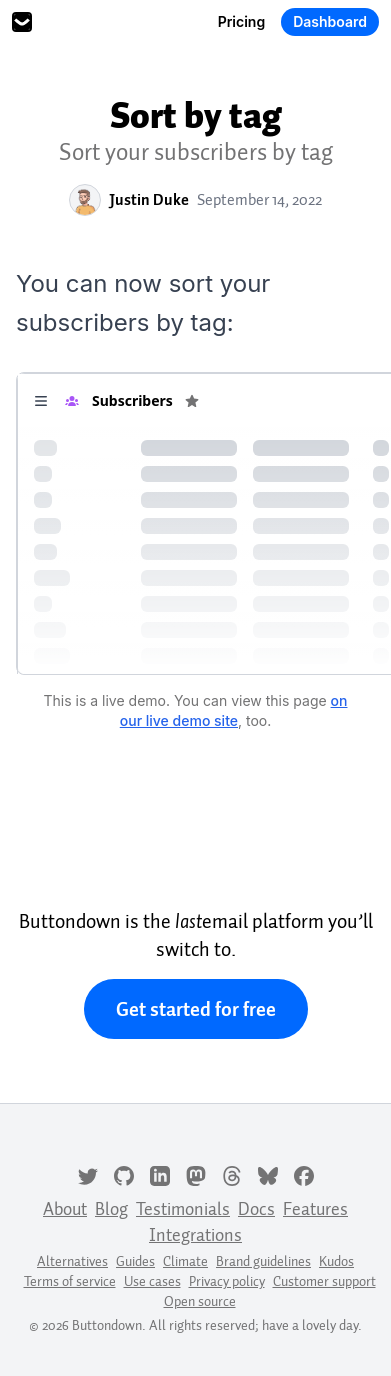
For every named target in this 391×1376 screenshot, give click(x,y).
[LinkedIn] (160, 1174)
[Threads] (232, 1174)
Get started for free (196, 1009)
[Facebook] (304, 1174)
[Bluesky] (268, 1174)
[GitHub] (124, 1174)
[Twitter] (88, 1174)
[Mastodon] (196, 1174)
